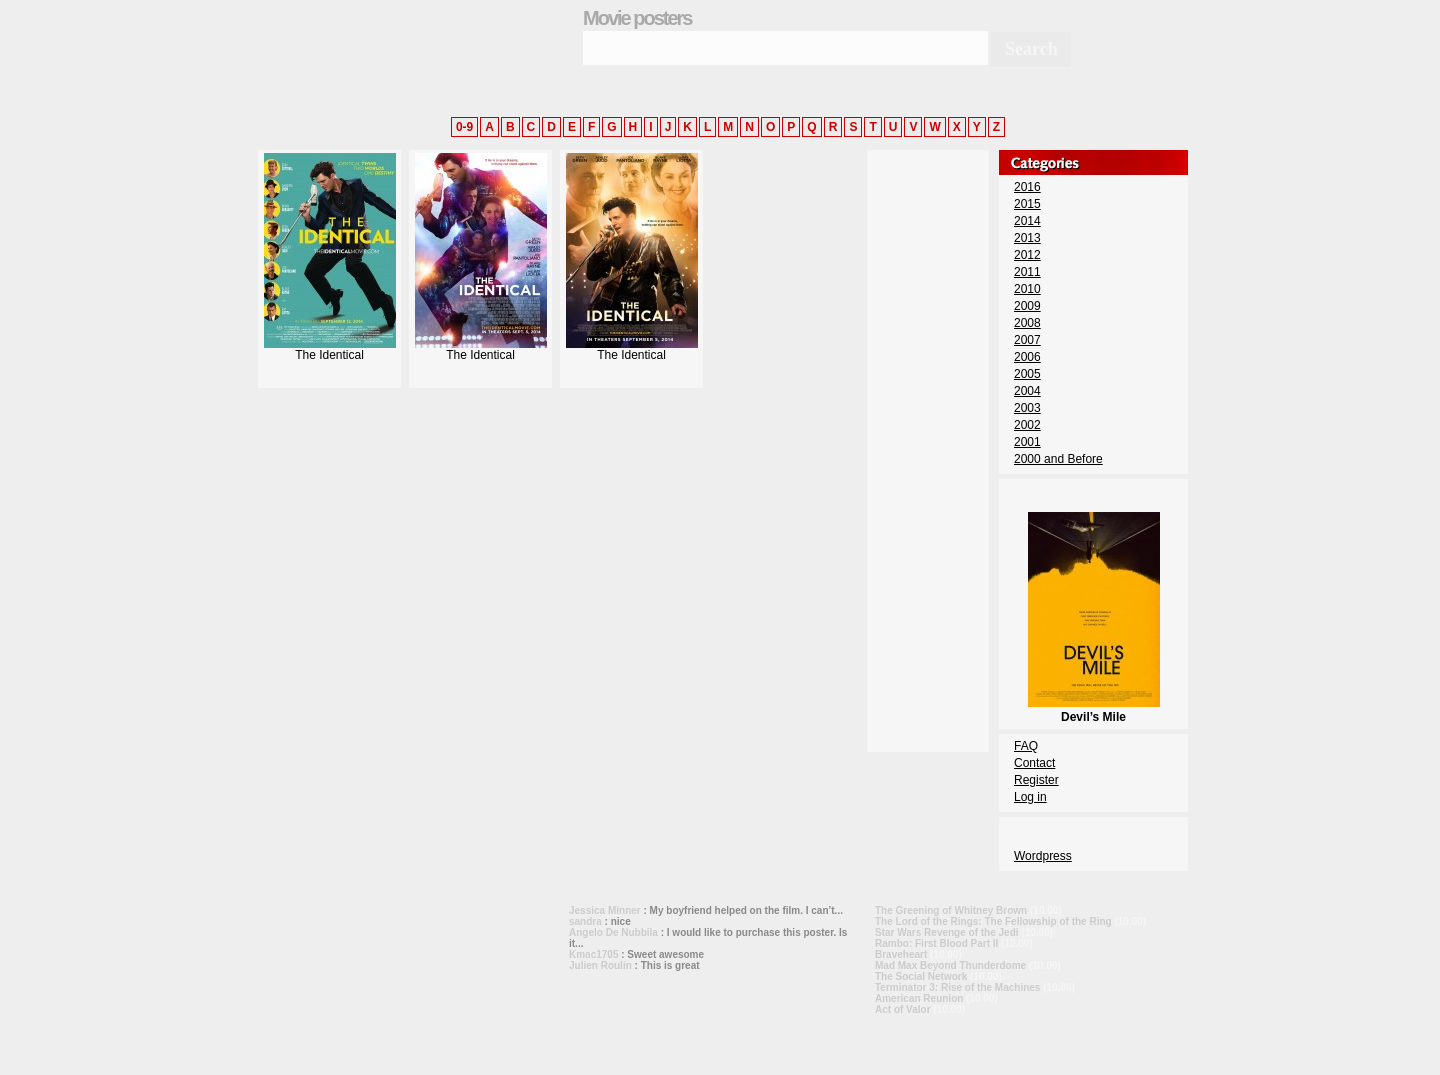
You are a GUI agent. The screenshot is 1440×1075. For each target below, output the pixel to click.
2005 (1027, 374)
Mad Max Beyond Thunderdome (950, 965)
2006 (1027, 357)
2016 (1027, 187)
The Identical (330, 349)
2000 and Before (1058, 459)
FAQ (1026, 746)
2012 (1027, 255)
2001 (1027, 442)
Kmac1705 (593, 954)
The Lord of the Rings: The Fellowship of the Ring (993, 921)
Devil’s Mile (1094, 710)
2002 (1027, 425)
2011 (1027, 272)
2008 (1027, 323)
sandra (585, 921)
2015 (1027, 204)
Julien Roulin (600, 965)
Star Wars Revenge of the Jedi (947, 932)
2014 (1027, 221)
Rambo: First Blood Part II (936, 943)
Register (1036, 780)
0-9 (464, 127)
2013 (1027, 238)
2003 (1027, 408)
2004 (1027, 391)
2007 (1027, 340)
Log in (1030, 797)
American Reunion (919, 998)
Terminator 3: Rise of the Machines (957, 987)
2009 (1027, 306)
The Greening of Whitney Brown (951, 910)
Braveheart (901, 954)
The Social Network (921, 976)
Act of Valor (903, 1009)
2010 (1027, 289)
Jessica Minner (605, 910)
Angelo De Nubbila (613, 932)
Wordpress (1043, 856)
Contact (1034, 763)
